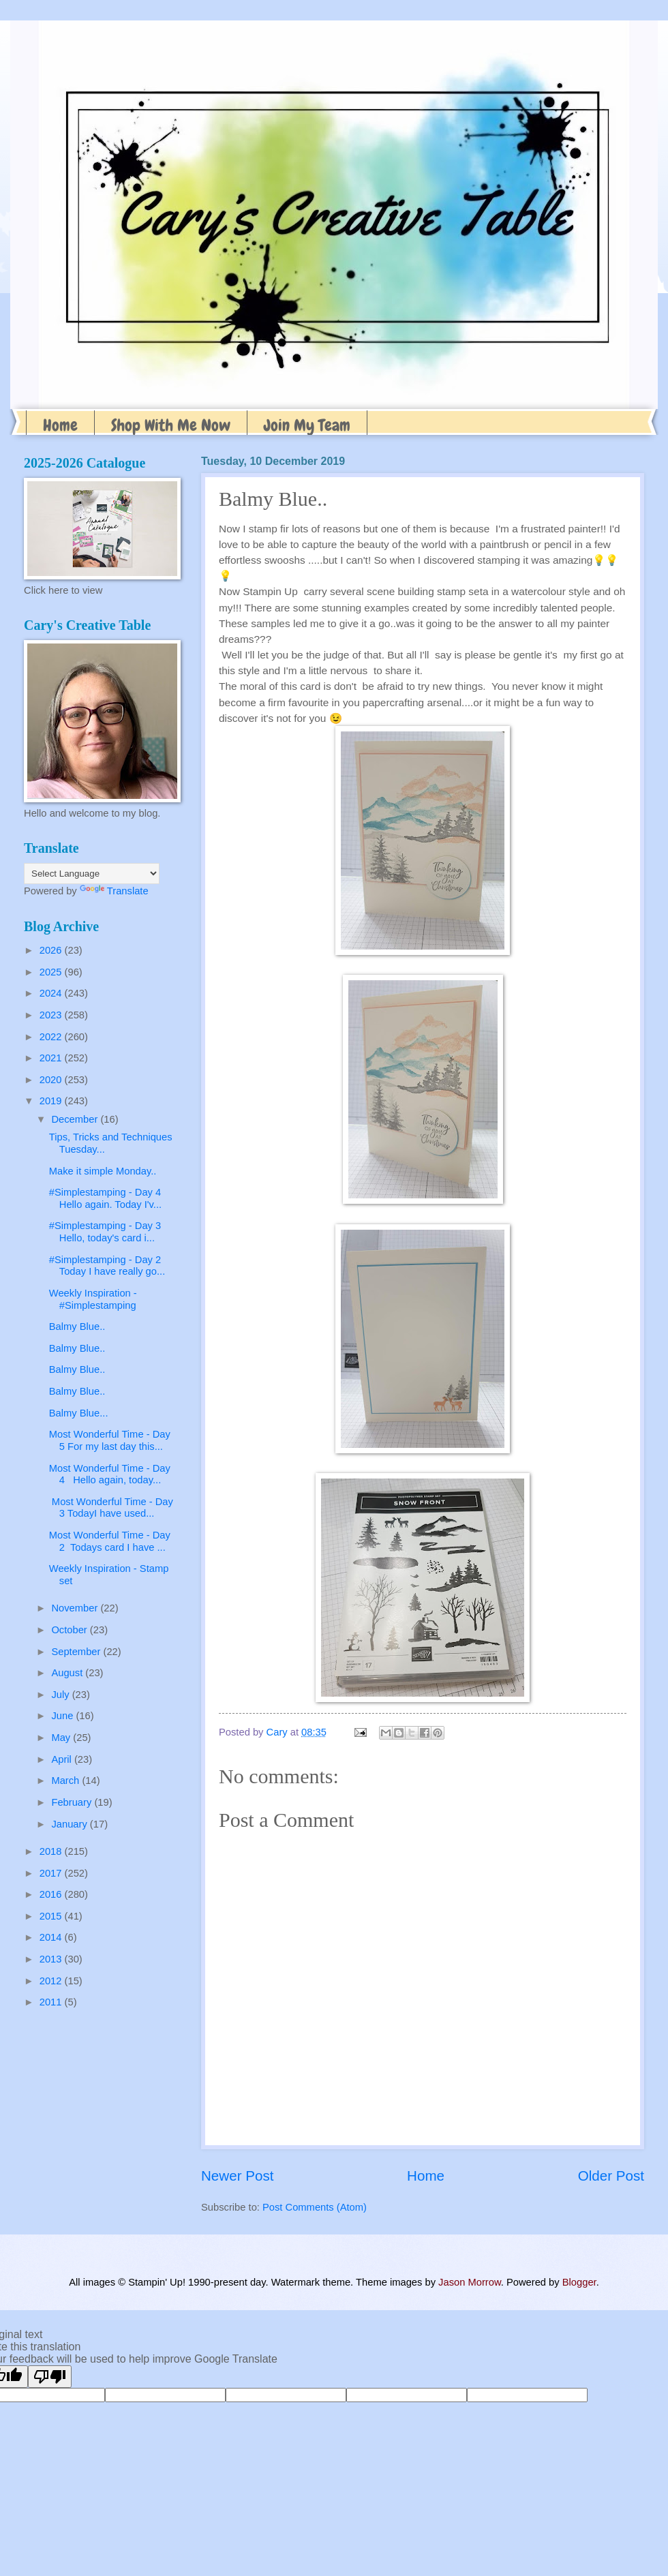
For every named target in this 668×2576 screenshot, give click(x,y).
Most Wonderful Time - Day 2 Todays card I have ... (109, 1541)
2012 (52, 1980)
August (68, 1672)
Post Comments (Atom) (314, 2207)
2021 (52, 1057)
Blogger (579, 2282)
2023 (52, 1015)
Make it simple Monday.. (103, 1171)
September (77, 1651)
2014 (52, 1937)
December (75, 1119)
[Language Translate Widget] (92, 873)
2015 (52, 1916)
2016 (52, 1894)
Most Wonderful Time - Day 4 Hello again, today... (109, 1474)
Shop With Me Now (170, 425)
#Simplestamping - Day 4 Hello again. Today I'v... (108, 1198)
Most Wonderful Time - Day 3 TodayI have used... (111, 1507)
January (70, 1824)
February (72, 1802)
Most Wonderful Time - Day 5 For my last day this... (109, 1440)
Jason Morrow (469, 2282)
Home (60, 425)
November (75, 1608)
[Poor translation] (50, 2376)
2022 (52, 1036)
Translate (114, 890)
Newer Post (237, 2175)
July (61, 1694)
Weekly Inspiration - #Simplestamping (93, 1299)
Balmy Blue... (78, 1413)
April (62, 1759)
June (63, 1715)
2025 (52, 972)
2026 (52, 950)
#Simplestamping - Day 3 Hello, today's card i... (106, 1231)
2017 (52, 1873)
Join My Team (307, 425)
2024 (52, 993)
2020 (52, 1079)
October (70, 1629)
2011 (52, 2002)
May (62, 1737)
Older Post (611, 2175)
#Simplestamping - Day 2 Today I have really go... (108, 1265)
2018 (52, 1851)
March (66, 1780)
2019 (52, 1100)
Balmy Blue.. (77, 1326)
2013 (52, 1959)
